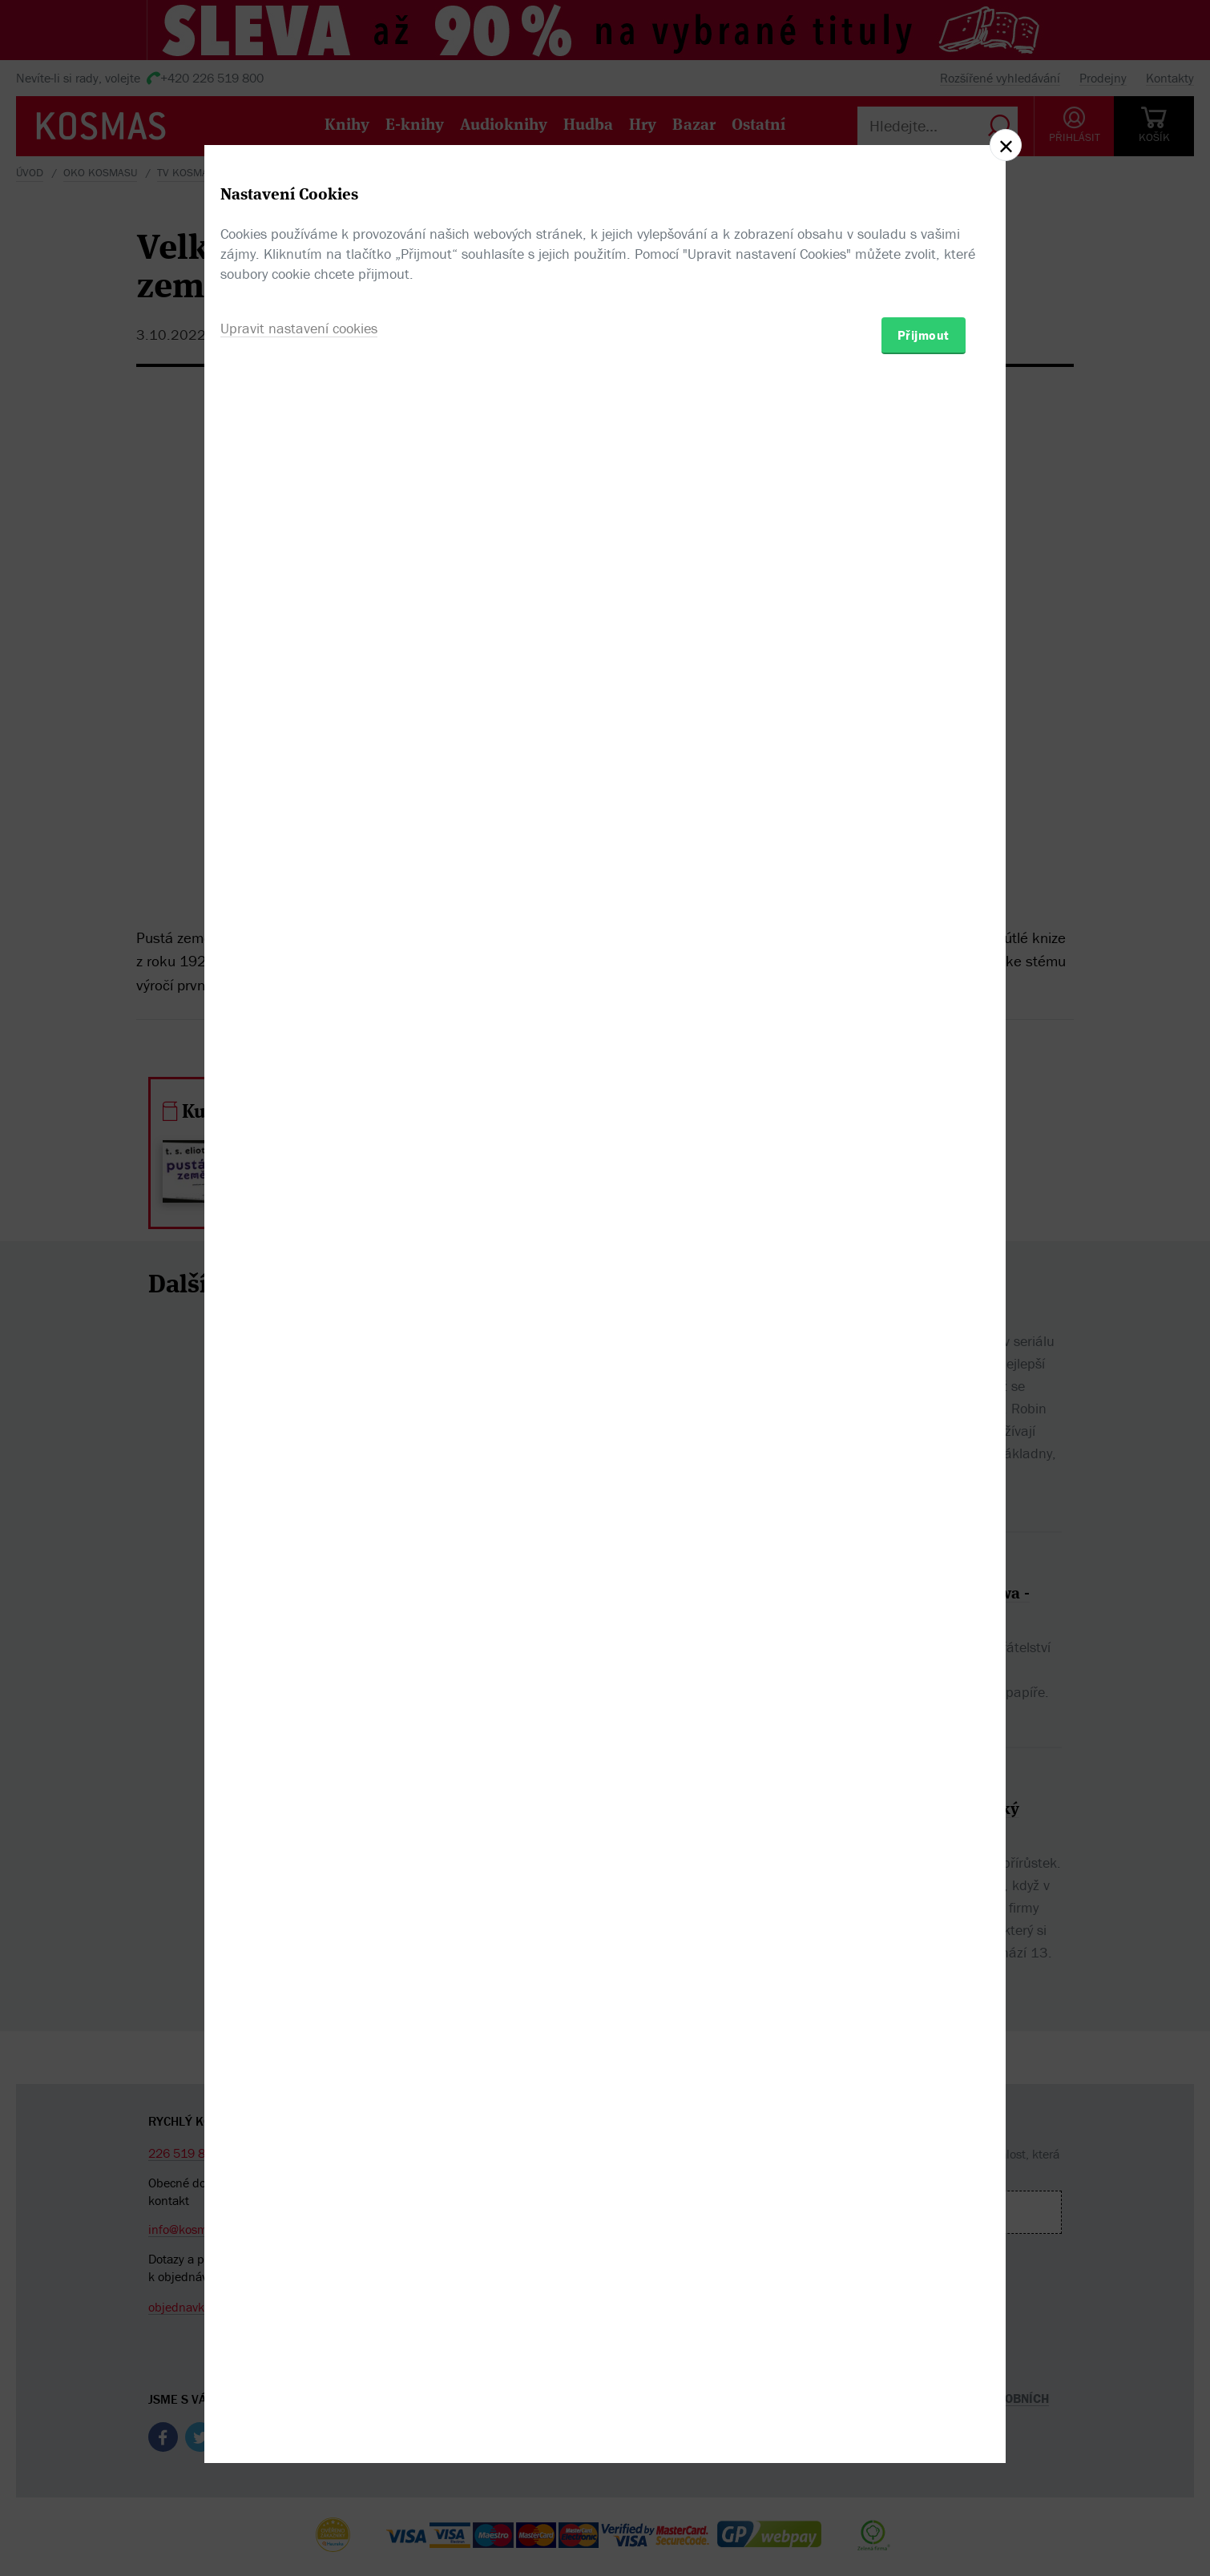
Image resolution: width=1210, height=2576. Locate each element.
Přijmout (923, 1381)
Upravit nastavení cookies (298, 1374)
